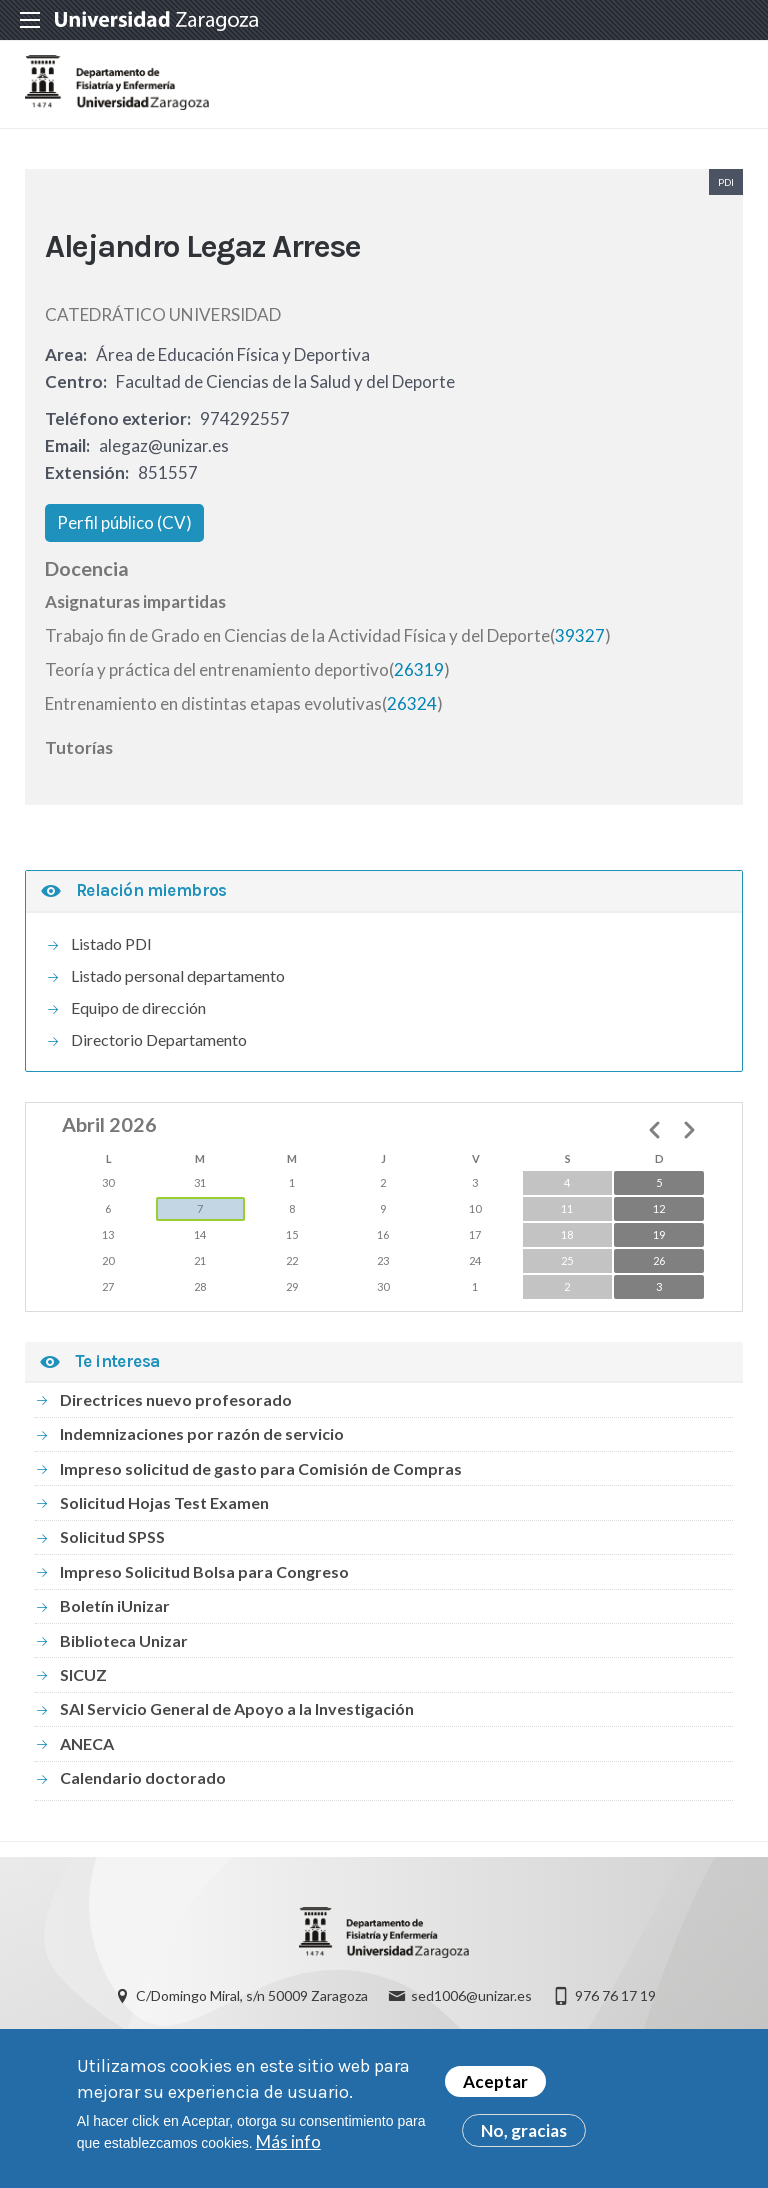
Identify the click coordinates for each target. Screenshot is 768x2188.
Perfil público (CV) (124, 531)
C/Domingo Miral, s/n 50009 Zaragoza (252, 2008)
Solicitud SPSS (112, 1545)
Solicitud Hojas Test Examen (164, 1510)
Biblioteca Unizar (124, 1648)
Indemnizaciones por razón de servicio (202, 1441)
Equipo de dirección (138, 1015)
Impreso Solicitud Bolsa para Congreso (204, 1579)
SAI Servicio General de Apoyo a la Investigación (237, 1717)
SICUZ (83, 1682)
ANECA (87, 1751)
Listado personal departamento (178, 983)
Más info (288, 2144)
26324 (412, 711)
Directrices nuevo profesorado (176, 1407)
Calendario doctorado (143, 1785)
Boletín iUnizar (115, 1613)
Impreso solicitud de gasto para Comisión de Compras (261, 1476)
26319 (419, 677)
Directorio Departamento (159, 1047)
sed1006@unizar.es (471, 2008)
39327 (580, 643)
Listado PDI (111, 951)
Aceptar (495, 2084)
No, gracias (524, 2133)
